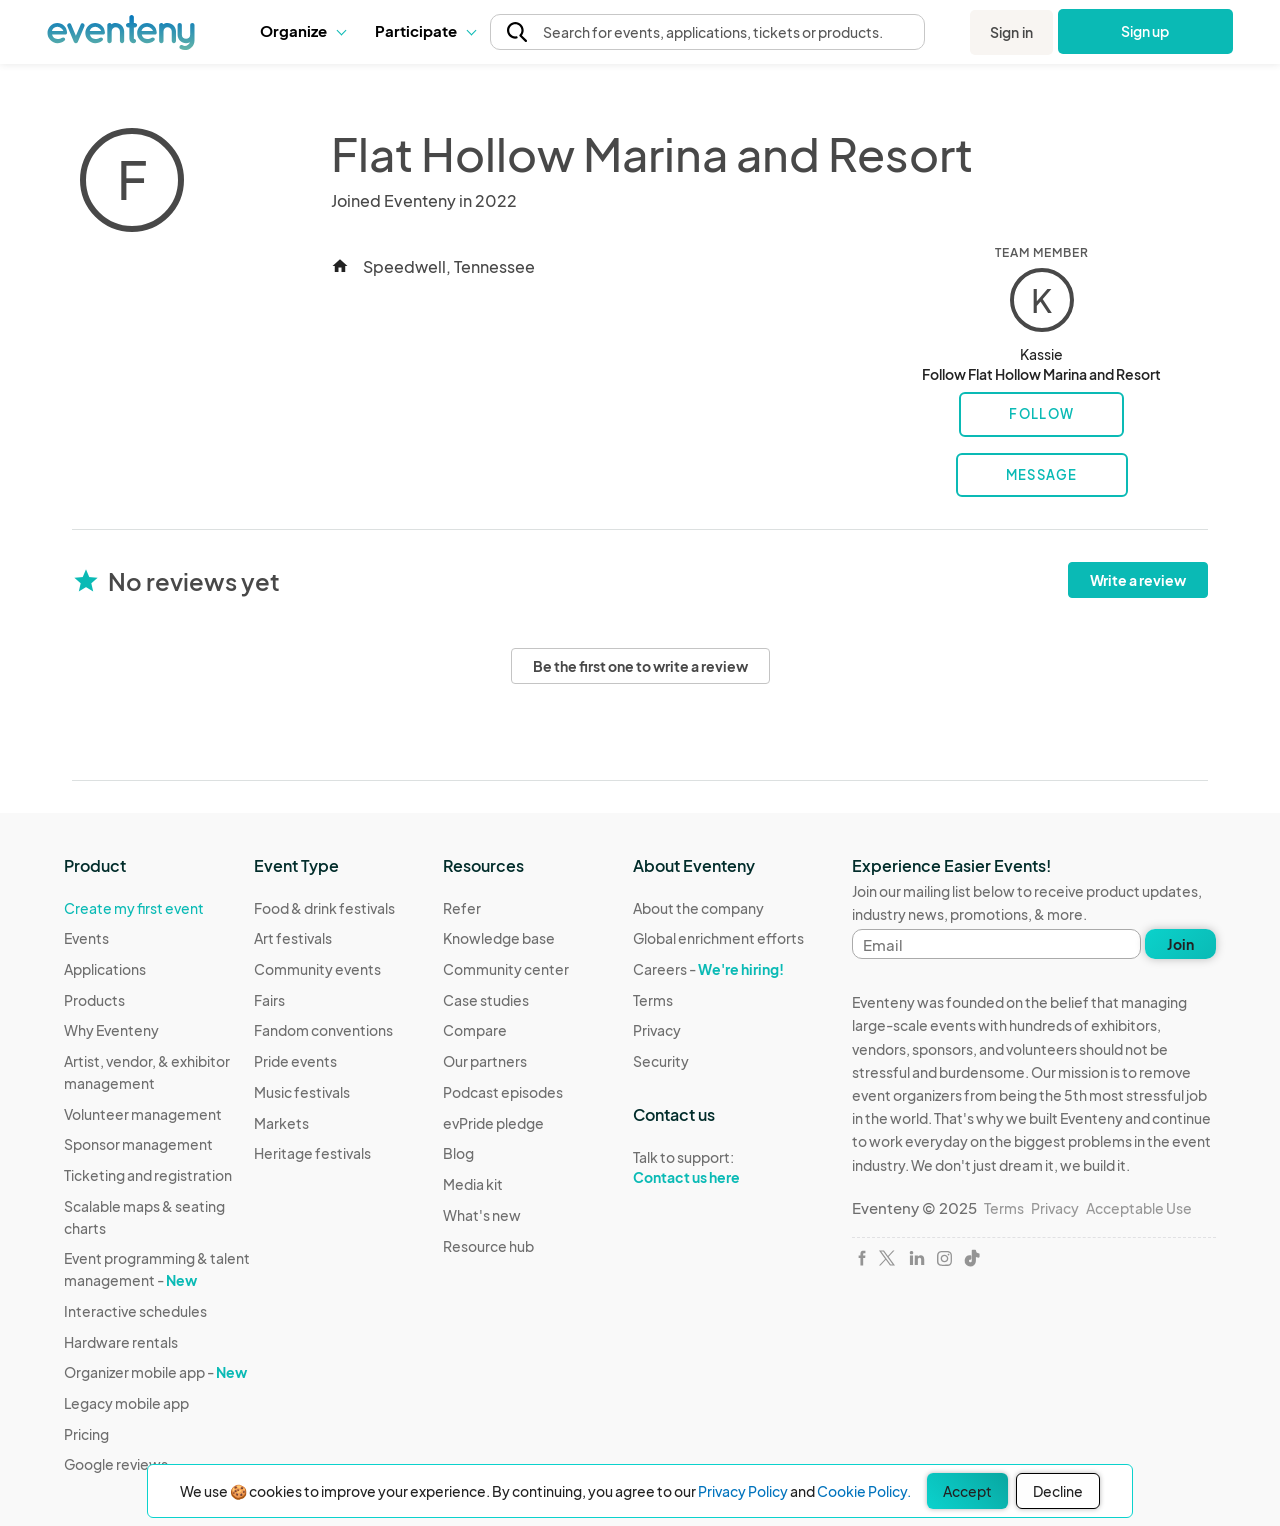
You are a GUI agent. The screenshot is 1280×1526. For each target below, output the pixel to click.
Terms (653, 1000)
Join (1180, 944)
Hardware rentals (121, 1342)
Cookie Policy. (864, 1491)
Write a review (1138, 580)
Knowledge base (499, 938)
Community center (506, 969)
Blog (458, 1153)
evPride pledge (493, 1123)
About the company (698, 908)
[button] (302, 31)
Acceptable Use (1139, 1208)
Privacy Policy (743, 1491)
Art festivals (293, 938)
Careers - (708, 969)
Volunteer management (143, 1114)
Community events (317, 969)
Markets (281, 1123)
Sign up (1145, 31)
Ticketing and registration (148, 1175)
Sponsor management (138, 1144)
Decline (1058, 1491)
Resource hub (488, 1246)
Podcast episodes (503, 1092)
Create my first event (134, 908)
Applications (105, 969)
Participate (425, 30)
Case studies (486, 1000)
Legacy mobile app (126, 1403)
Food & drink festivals (324, 908)
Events (86, 938)
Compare (475, 1030)
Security (661, 1061)
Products (94, 1000)
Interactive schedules (135, 1311)
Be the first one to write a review (640, 666)
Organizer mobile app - (155, 1372)
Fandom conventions (323, 1030)
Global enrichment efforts (718, 938)
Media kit (473, 1184)
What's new (482, 1215)
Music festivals (302, 1092)
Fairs (269, 1000)
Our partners (485, 1061)
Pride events (295, 1061)
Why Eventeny (111, 1030)
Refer (462, 908)
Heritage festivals (312, 1153)
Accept (967, 1491)
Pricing (86, 1434)
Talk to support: (718, 1168)
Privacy (657, 1030)
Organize (302, 30)
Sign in (1011, 32)
